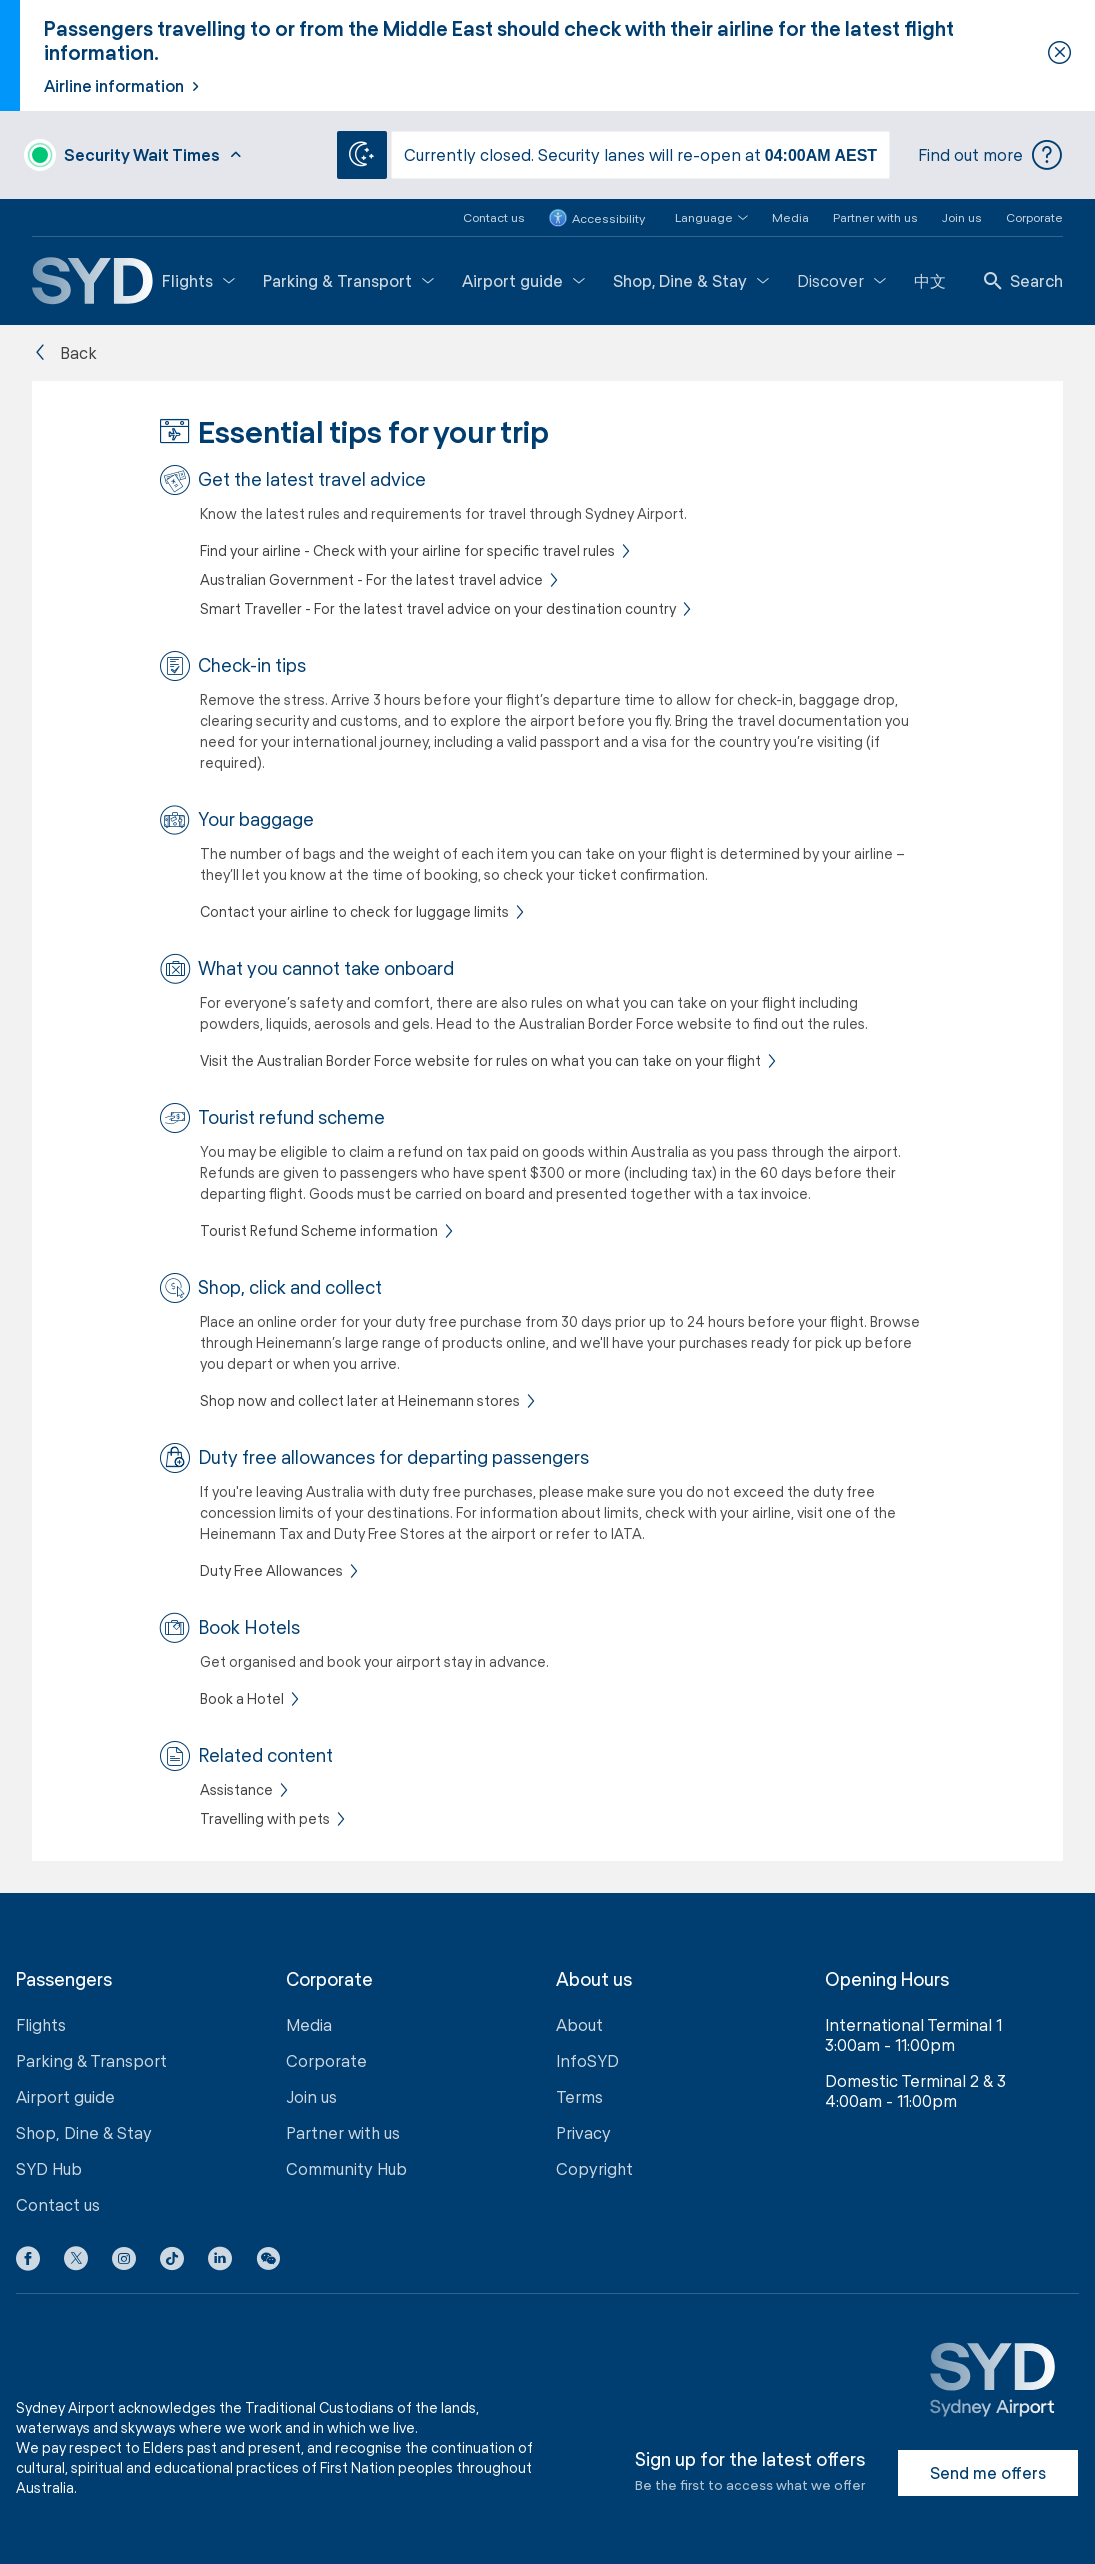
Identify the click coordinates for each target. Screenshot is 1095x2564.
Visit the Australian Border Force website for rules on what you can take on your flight (480, 1060)
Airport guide (523, 280)
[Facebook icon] (28, 2262)
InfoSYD (587, 2060)
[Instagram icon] (124, 2262)
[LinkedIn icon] (220, 2262)
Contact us (494, 217)
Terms (579, 2096)
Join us (962, 217)
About (579, 2024)
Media (790, 217)
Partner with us (875, 217)
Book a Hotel (242, 1698)
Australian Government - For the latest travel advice (371, 579)
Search (1023, 280)
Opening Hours (887, 1979)
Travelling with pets (265, 1818)
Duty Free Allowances (271, 1570)
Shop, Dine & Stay (691, 280)
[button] (699, 217)
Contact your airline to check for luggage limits (354, 911)
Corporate (1034, 217)
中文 (930, 280)
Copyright (594, 2168)
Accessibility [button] (597, 218)
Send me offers (988, 2472)
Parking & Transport (348, 280)
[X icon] (76, 2262)
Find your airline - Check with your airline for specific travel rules (407, 550)
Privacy (583, 2132)
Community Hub (346, 2168)
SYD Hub (49, 2168)
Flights (198, 280)
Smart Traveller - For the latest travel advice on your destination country (438, 608)
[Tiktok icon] (172, 2262)
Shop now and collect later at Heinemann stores (360, 1400)
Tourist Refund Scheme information (319, 1230)
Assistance (236, 1789)
